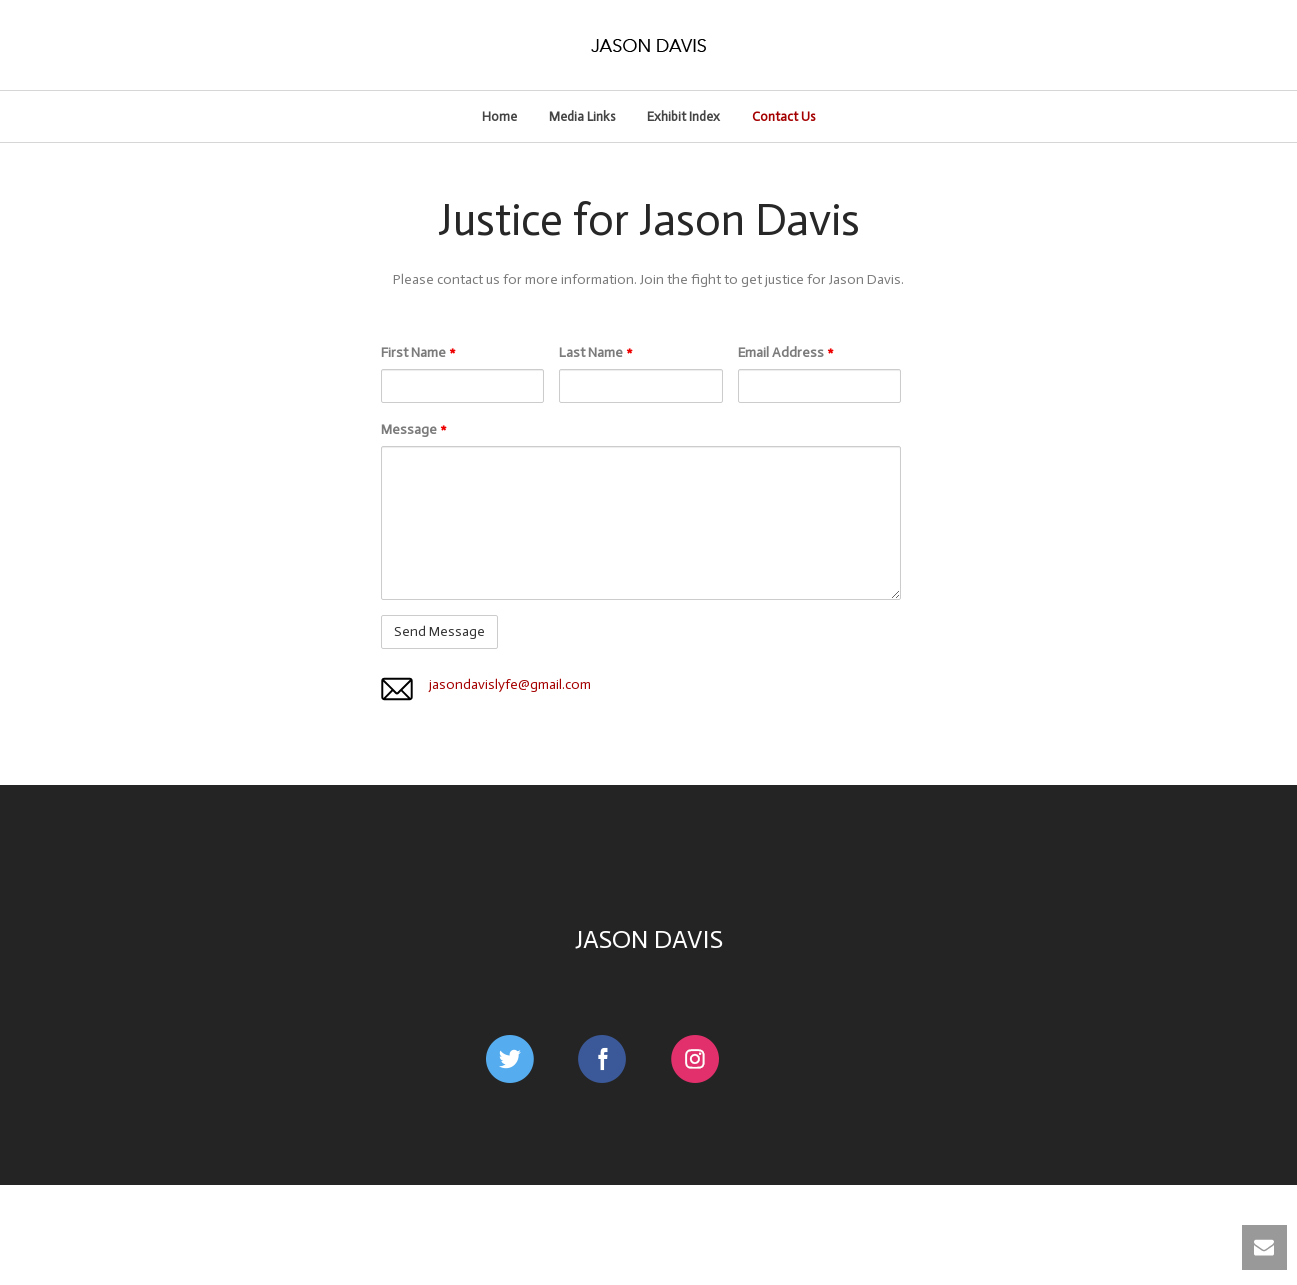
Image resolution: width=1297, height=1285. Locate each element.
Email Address (786, 352)
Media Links (582, 116)
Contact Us (783, 116)
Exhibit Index (683, 116)
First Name (418, 352)
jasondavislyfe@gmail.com (510, 684)
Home (499, 116)
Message (414, 429)
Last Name (596, 352)
